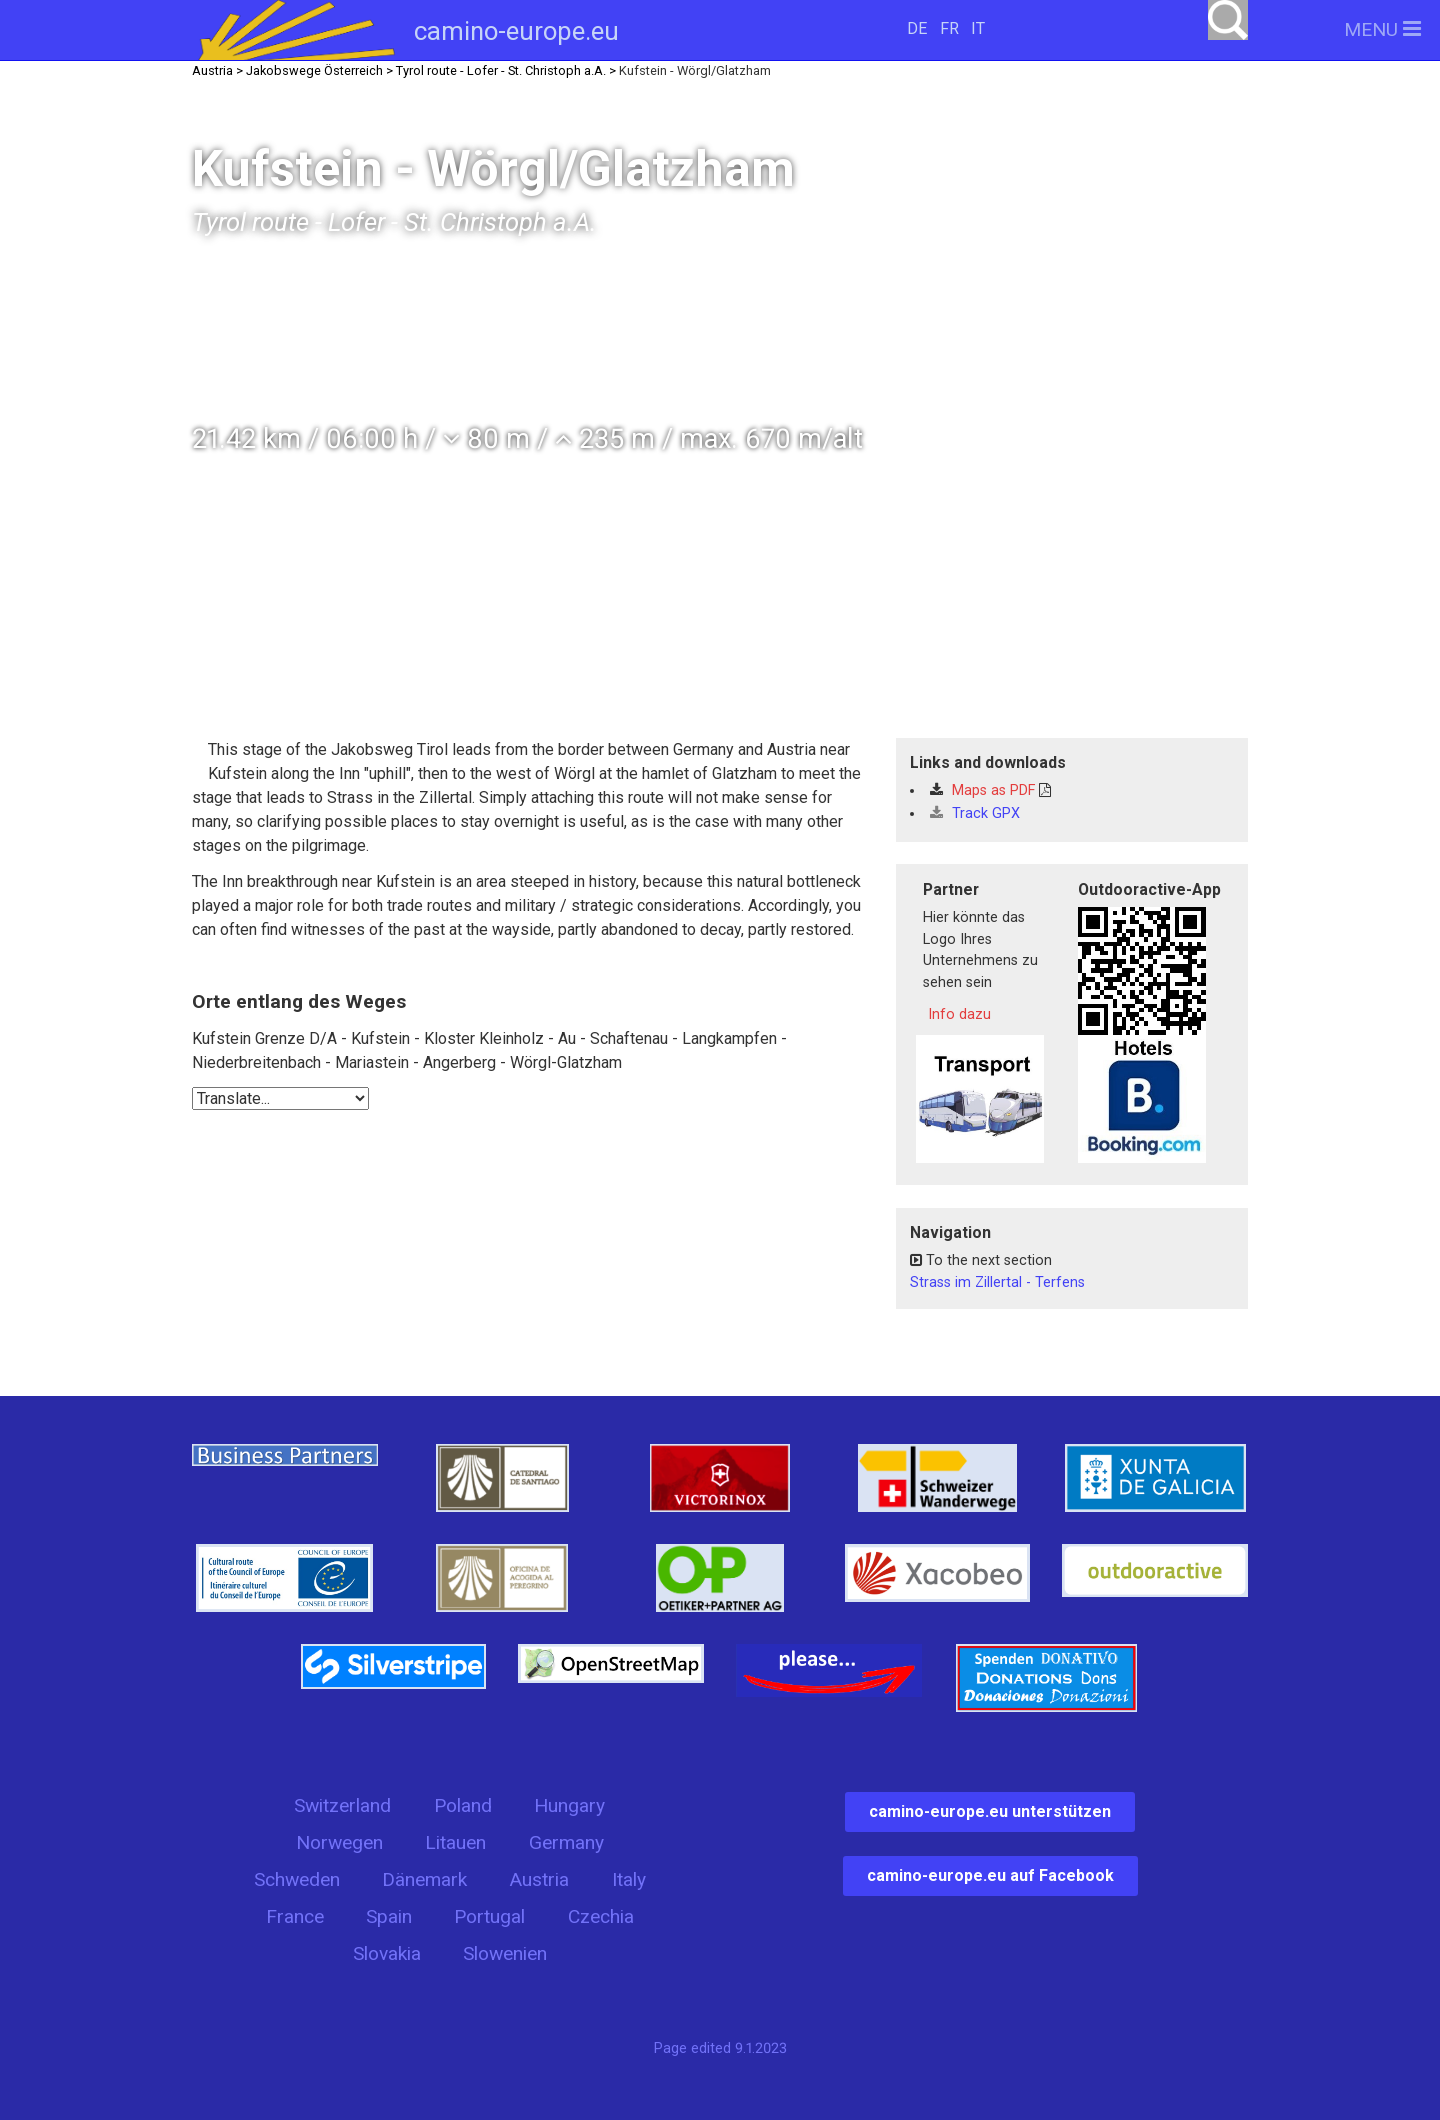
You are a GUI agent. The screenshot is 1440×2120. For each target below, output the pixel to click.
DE (917, 28)
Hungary (569, 1805)
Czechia (601, 1916)
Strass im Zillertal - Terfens (997, 1282)
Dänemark (424, 1879)
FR (949, 28)
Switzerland (342, 1805)
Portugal (489, 1916)
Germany (566, 1842)
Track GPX (975, 813)
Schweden (297, 1879)
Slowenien (505, 1953)
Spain (389, 1916)
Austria (539, 1879)
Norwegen (339, 1842)
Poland (463, 1805)
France (295, 1916)
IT (978, 28)
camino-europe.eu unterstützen (990, 1811)
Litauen (455, 1842)
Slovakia (387, 1953)
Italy (629, 1879)
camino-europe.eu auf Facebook (990, 1875)
